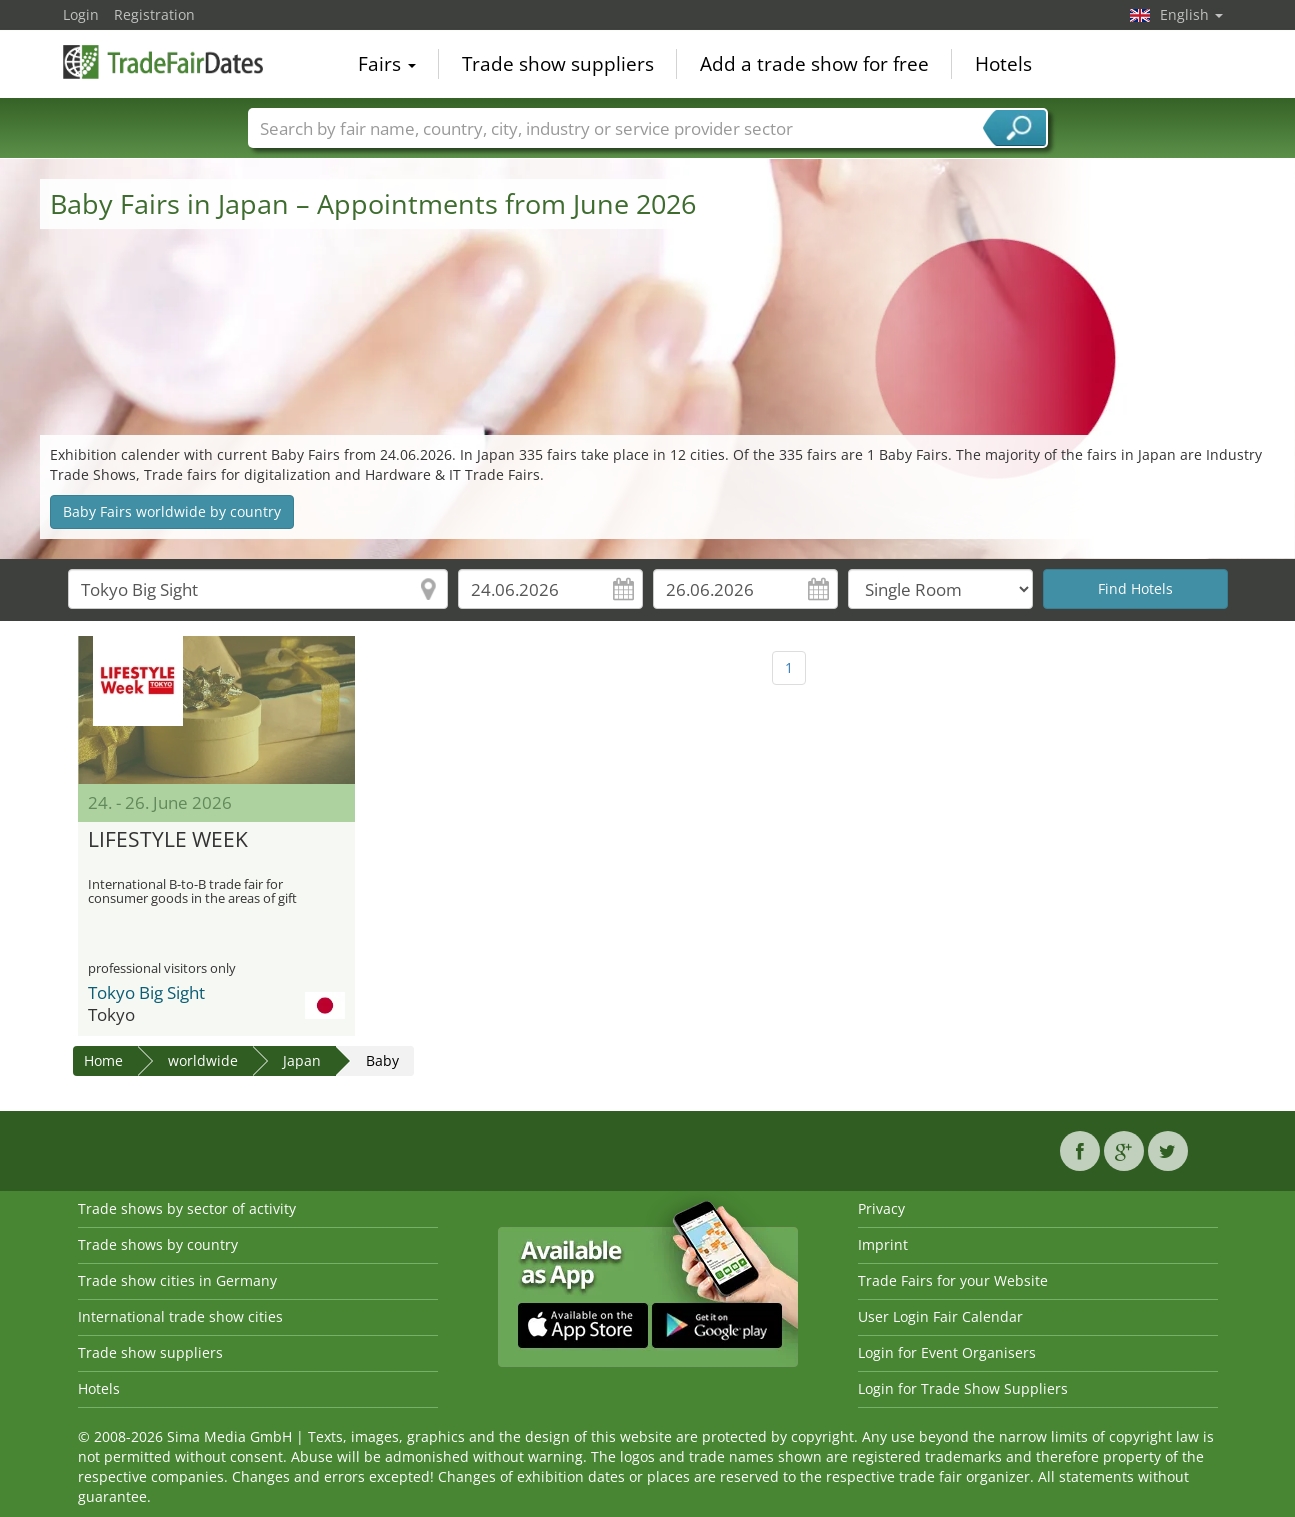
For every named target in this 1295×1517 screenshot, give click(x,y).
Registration (154, 14)
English (1191, 14)
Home (103, 1060)
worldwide (203, 1060)
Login (81, 14)
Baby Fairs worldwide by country (172, 511)
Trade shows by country (158, 1244)
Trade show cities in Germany (177, 1280)
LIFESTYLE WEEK (168, 840)
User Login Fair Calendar (940, 1316)
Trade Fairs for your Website (953, 1280)
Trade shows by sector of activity (187, 1208)
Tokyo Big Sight (146, 992)
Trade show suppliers (558, 64)
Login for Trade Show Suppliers (963, 1388)
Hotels (1003, 64)
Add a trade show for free (814, 64)
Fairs (387, 64)
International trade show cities (180, 1316)
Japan (302, 1060)
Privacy (881, 1208)
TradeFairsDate (163, 62)
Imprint (883, 1244)
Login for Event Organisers (947, 1352)
